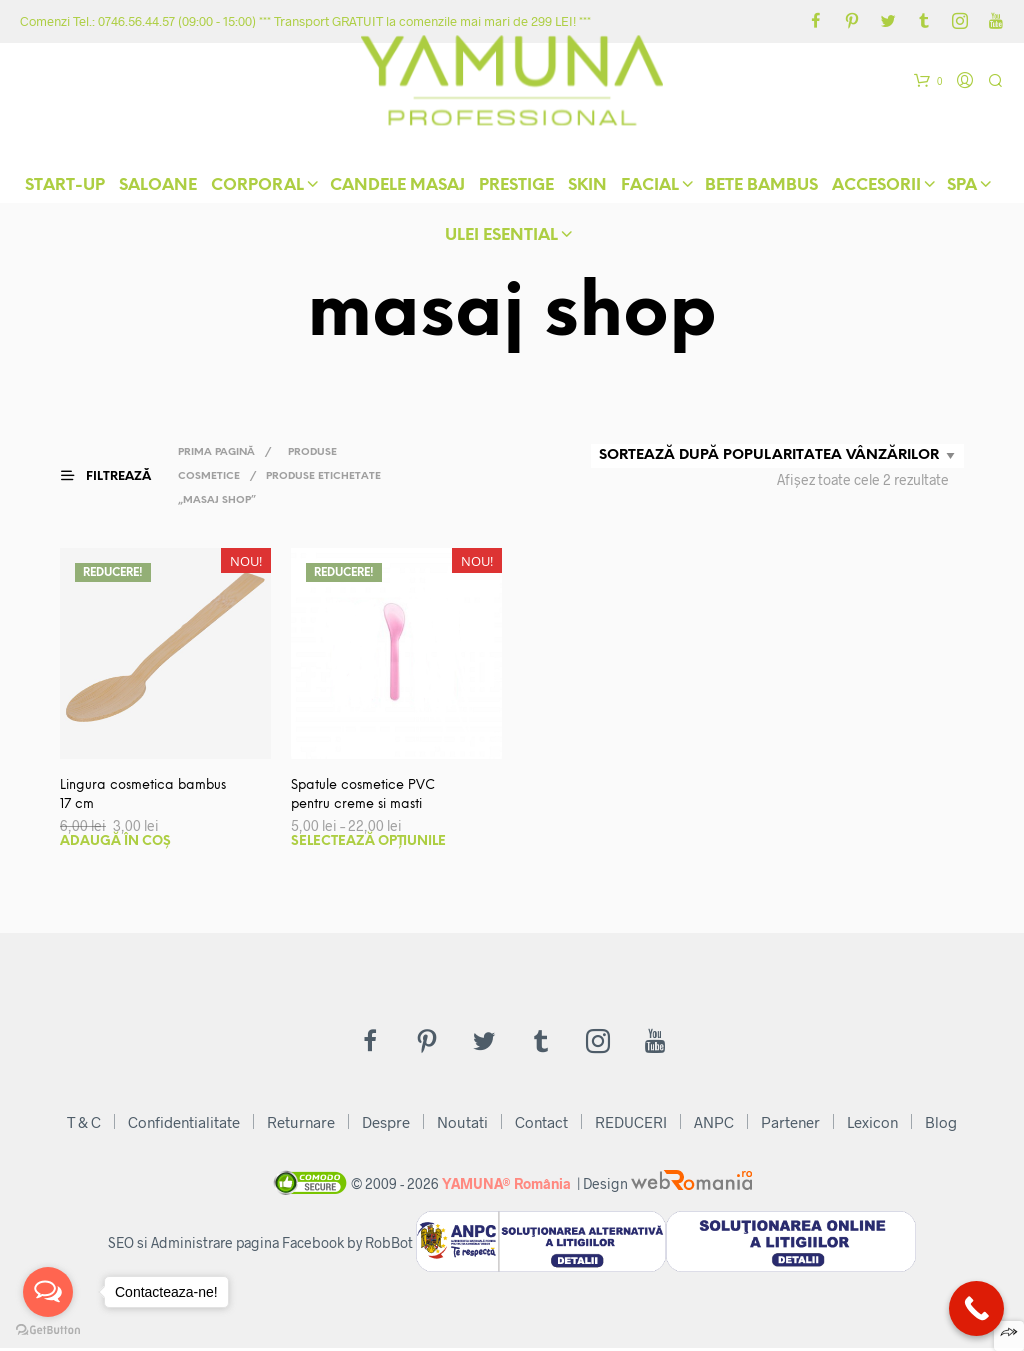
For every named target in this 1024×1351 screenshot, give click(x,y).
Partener (790, 1125)
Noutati (462, 1125)
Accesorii (876, 189)
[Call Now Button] (976, 1308)
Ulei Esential (501, 239)
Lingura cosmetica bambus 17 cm (121, 797)
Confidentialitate (184, 1125)
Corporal (257, 189)
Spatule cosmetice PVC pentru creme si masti (370, 797)
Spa (962, 189)
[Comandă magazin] (777, 456)
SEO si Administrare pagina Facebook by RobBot (260, 1245)
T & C (84, 1125)
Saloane (158, 189)
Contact (541, 1125)
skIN (587, 189)
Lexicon (872, 1125)
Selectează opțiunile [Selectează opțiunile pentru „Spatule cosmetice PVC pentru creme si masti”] (368, 844)
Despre (386, 1125)
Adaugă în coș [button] (115, 844)
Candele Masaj (397, 189)
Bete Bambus (761, 189)
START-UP (65, 189)
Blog (941, 1125)
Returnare (301, 1125)
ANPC (714, 1125)
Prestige (516, 189)
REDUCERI (631, 1125)
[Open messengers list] (48, 1292)
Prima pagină (223, 452)
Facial (650, 189)
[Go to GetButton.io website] (48, 1330)
